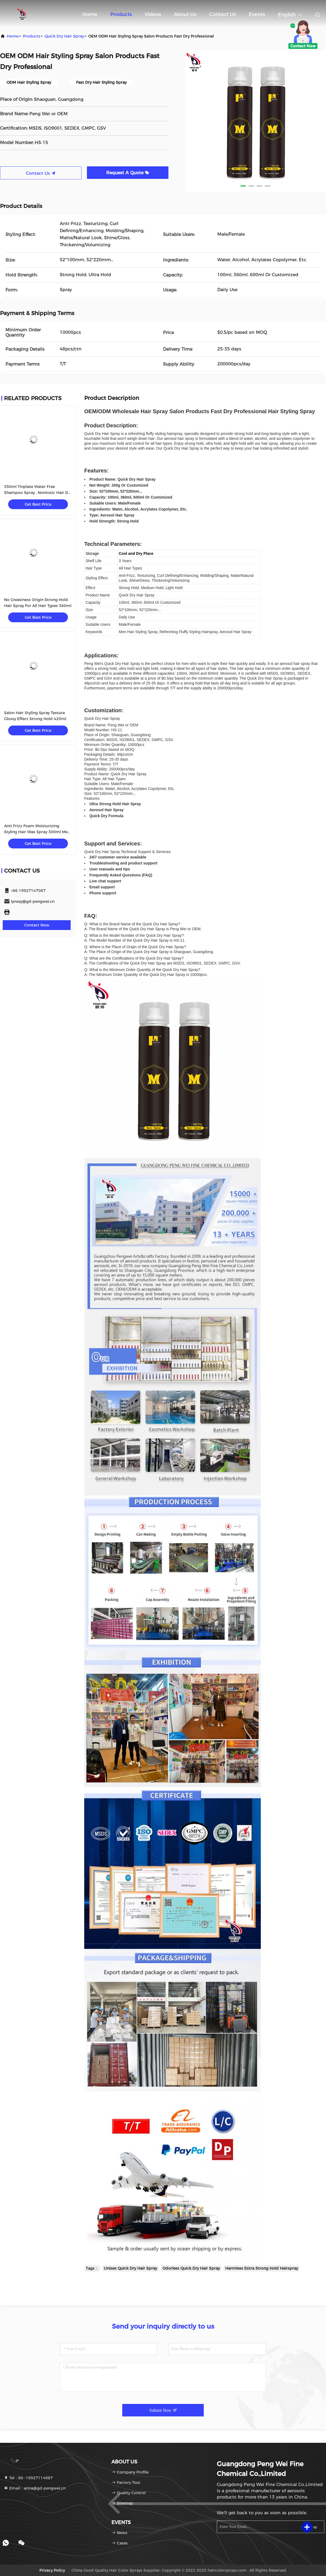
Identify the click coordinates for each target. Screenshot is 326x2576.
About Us (185, 14)
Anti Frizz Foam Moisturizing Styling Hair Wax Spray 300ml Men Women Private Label (37, 831)
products (31, 36)
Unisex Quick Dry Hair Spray (130, 2268)
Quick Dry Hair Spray (64, 36)
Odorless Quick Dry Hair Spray (191, 2268)
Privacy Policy (52, 2570)
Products (121, 14)
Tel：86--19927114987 (28, 2477)
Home (89, 14)
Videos (153, 14)
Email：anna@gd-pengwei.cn (34, 2488)
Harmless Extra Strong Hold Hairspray (261, 2268)
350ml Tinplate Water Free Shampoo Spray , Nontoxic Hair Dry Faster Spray (38, 492)
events (257, 14)
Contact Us (222, 14)
